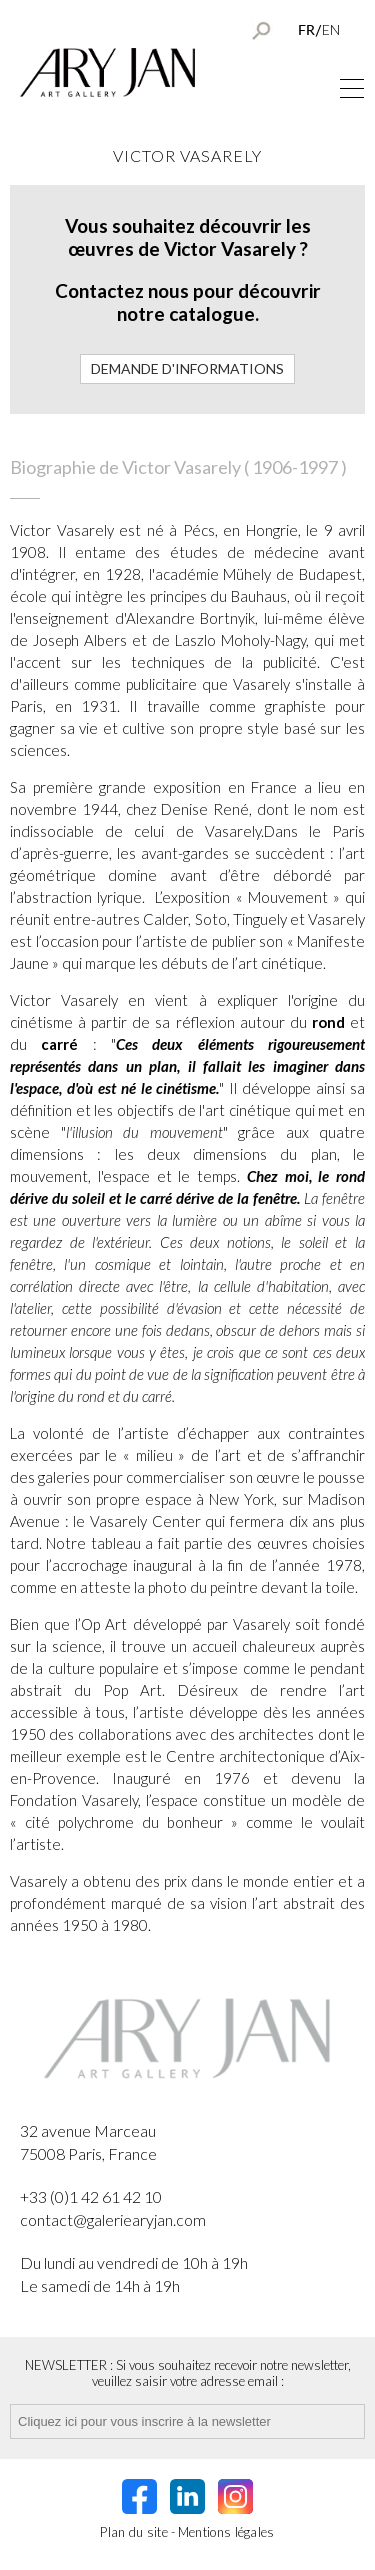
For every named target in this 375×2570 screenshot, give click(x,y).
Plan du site (134, 2532)
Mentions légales (226, 2532)
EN (331, 29)
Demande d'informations (187, 368)
